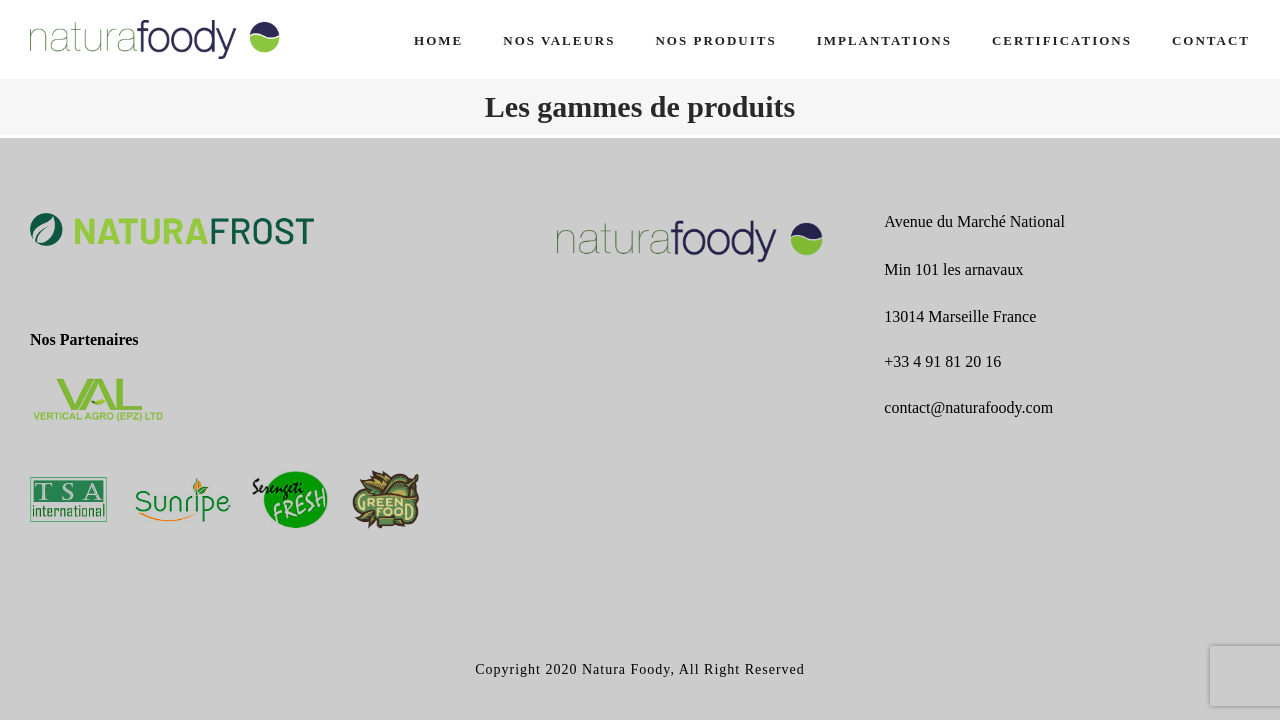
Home (438, 40)
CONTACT (1211, 40)
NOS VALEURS (559, 40)
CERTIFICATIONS (1062, 40)
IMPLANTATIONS (884, 40)
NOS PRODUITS (715, 40)
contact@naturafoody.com (968, 407)
